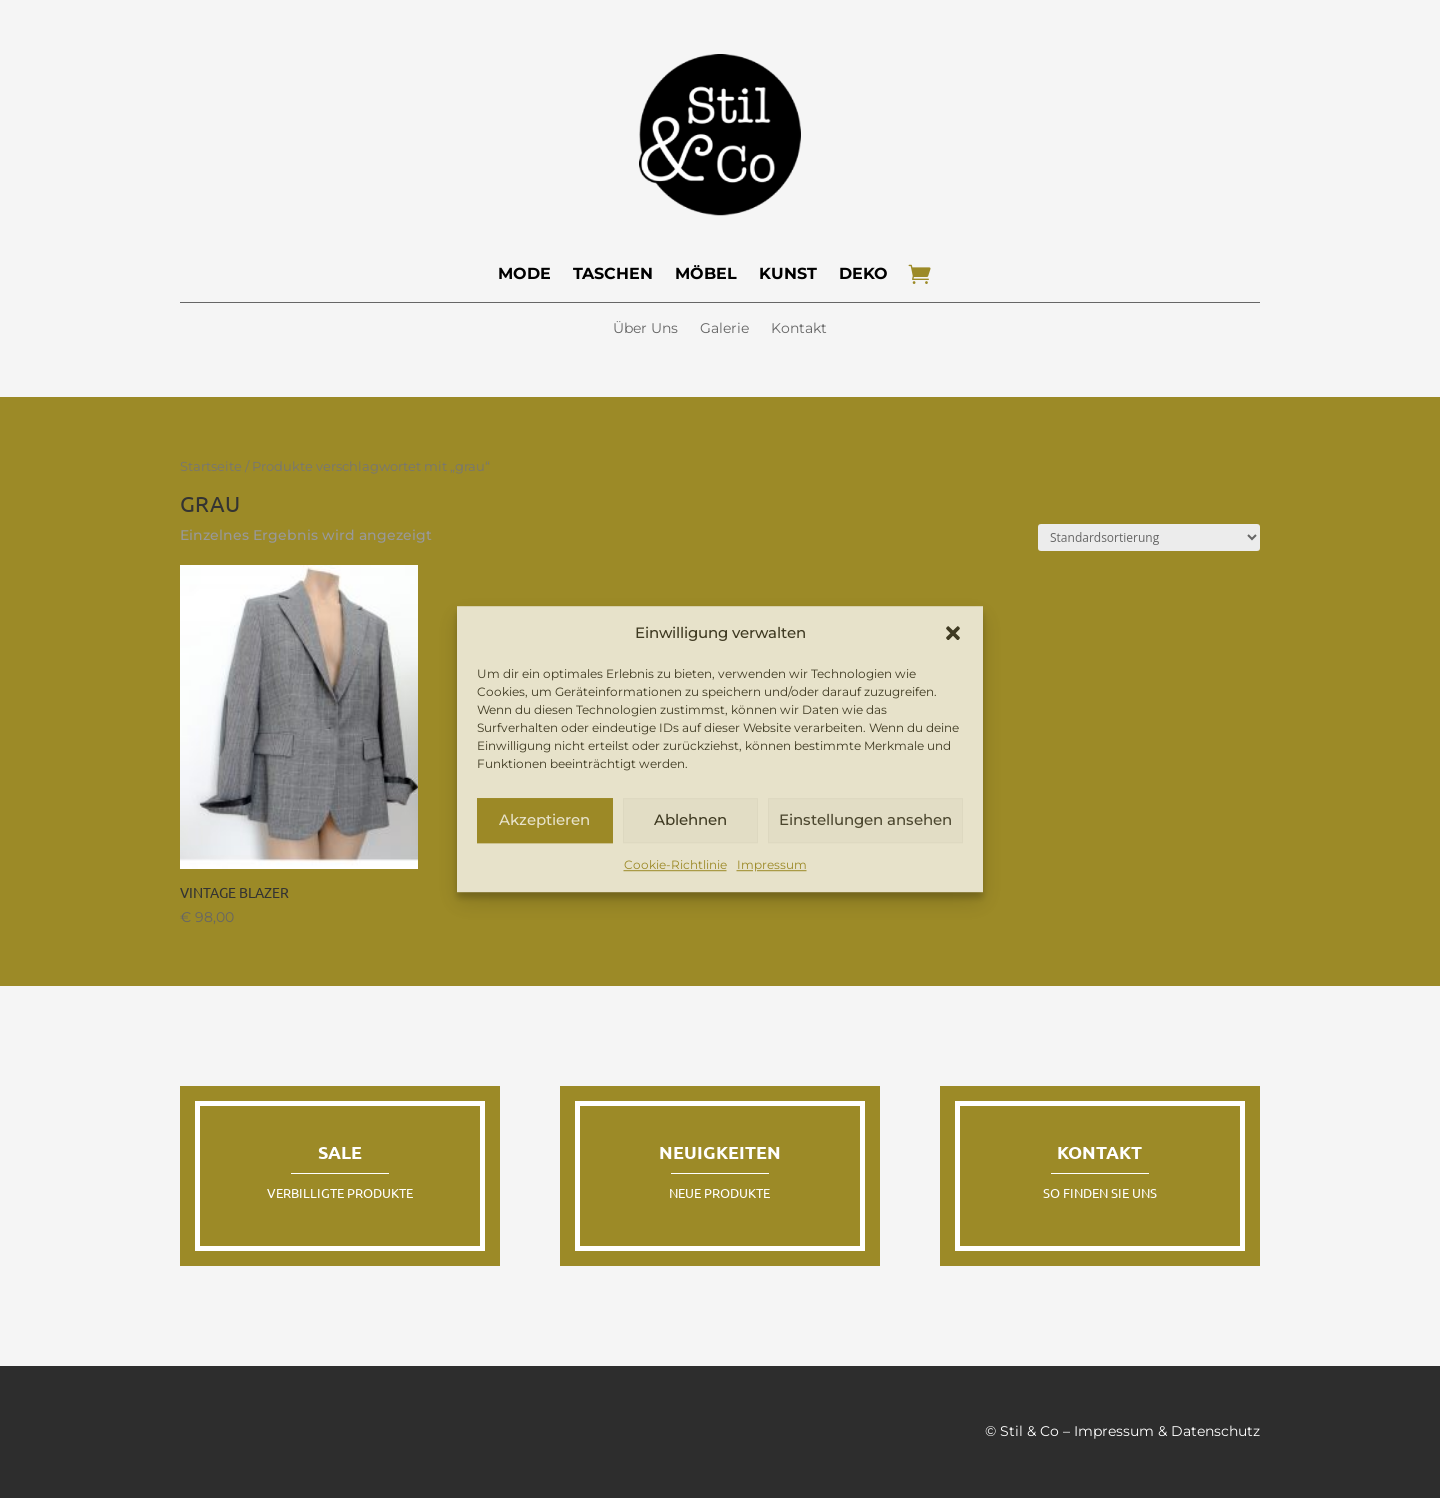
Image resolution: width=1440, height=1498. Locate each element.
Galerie (724, 329)
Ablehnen (690, 820)
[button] (953, 633)
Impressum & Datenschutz (1167, 1431)
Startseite (211, 466)
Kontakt (799, 329)
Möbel (706, 273)
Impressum (772, 864)
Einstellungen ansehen (865, 820)
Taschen (613, 273)
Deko (863, 273)
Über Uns (645, 329)
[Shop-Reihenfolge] (1149, 537)
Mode (524, 273)
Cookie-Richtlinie (675, 864)
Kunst (788, 273)
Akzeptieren (544, 820)
